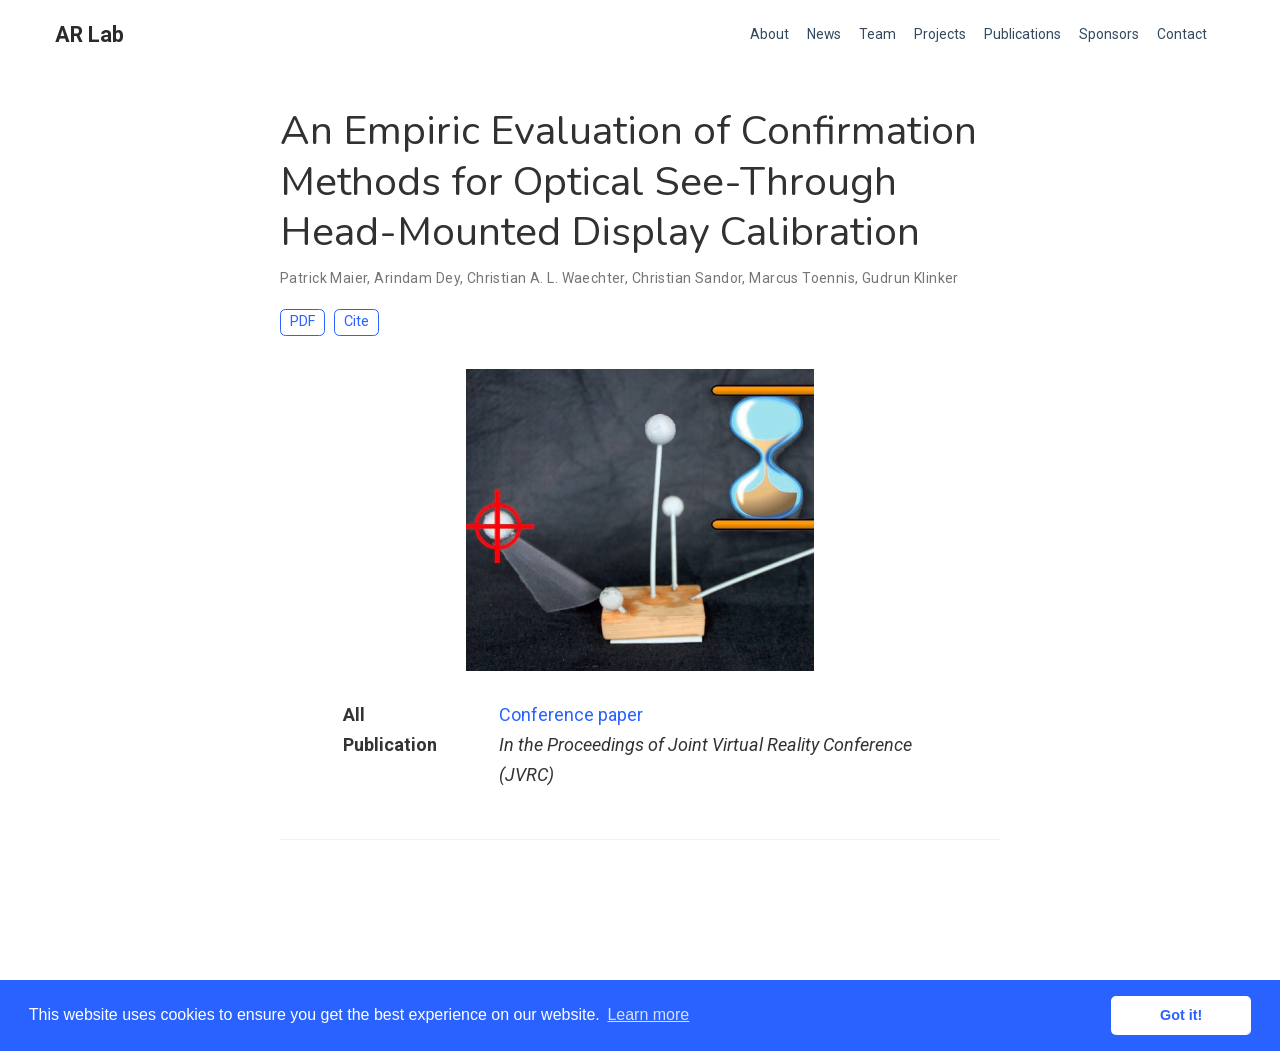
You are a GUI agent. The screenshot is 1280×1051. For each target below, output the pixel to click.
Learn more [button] (648, 1014)
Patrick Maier (323, 278)
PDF (302, 321)
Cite (356, 321)
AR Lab (89, 34)
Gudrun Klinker (910, 278)
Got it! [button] (1181, 1015)
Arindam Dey (417, 278)
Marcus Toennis (802, 278)
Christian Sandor (687, 278)
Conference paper (571, 714)
